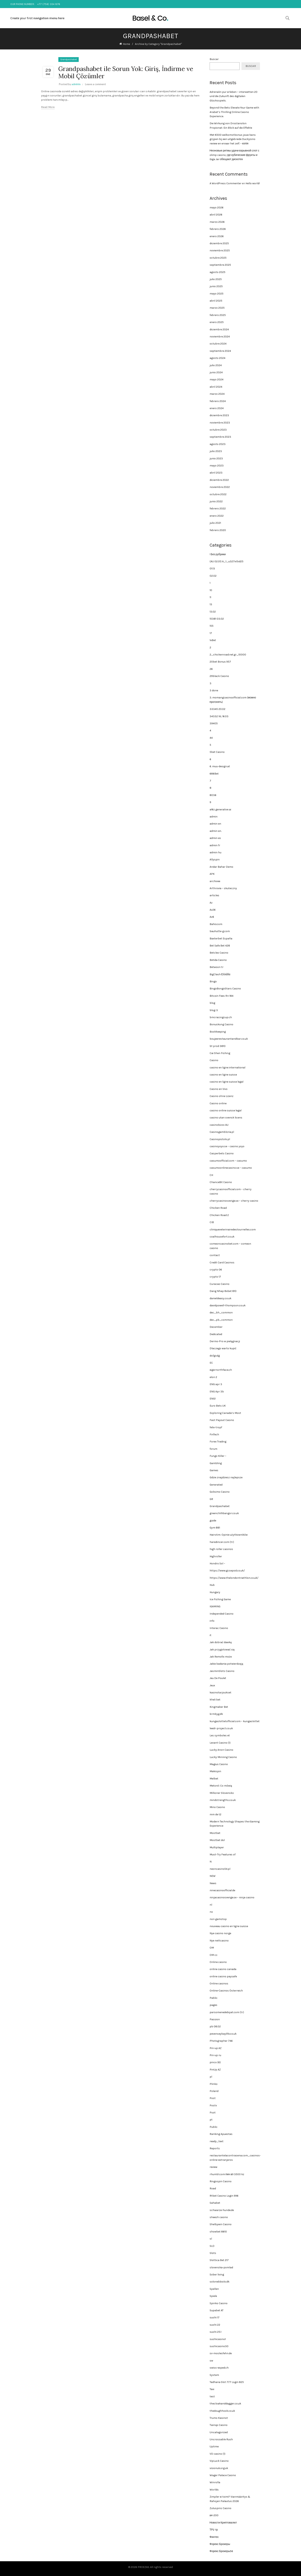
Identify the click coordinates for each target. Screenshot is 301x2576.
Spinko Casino (218, 2303)
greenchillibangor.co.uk (224, 1513)
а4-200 (214, 2515)
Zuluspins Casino (220, 2508)
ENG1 (213, 1398)
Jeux (212, 1685)
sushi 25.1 (215, 2331)
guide (213, 1520)
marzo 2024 (217, 393)
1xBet (213, 640)
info (212, 1620)
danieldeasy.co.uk (220, 1298)
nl (211, 1904)
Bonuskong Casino (221, 1024)
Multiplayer (217, 1847)
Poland (214, 2091)
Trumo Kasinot (219, 2418)
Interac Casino (219, 1628)
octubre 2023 (218, 429)
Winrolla (215, 2482)
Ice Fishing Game (220, 1599)
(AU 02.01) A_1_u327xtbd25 (226, 561)
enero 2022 (217, 515)
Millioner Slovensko (222, 1793)
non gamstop (218, 1919)
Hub (212, 1585)
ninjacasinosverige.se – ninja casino (232, 1897)
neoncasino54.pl (220, 1869)
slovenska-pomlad (221, 2267)
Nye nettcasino (219, 1940)
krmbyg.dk (216, 1714)
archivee (215, 881)
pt (211, 2119)
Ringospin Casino (221, 2181)
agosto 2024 (217, 358)
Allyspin (215, 859)
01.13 (212, 568)
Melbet (214, 1778)
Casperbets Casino (222, 1153)
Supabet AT (216, 2310)
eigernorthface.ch (221, 1369)
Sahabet (215, 2202)
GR (211, 1499)
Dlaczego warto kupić (223, 1348)
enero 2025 (217, 322)
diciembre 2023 (219, 415)
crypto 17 (215, 1276)
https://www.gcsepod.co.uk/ (227, 1570)
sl (211, 2238)
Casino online (218, 1103)
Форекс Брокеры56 (221, 2551)
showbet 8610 (218, 2231)
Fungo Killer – (218, 1456)
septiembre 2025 (220, 264)
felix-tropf (216, 1427)
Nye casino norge (220, 1933)
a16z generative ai (220, 809)
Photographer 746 (221, 2040)
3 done (214, 690)
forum (213, 1448)
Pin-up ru (215, 2055)
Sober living (217, 2274)
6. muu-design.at (220, 766)
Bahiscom (216, 924)
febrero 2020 (218, 530)
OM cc (213, 1955)
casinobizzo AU (219, 1124)
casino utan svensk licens (226, 1117)
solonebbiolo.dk (219, 2281)
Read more (48, 107)
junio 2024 (216, 372)
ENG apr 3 (216, 1384)
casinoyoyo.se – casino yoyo (227, 1146)
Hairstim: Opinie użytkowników (229, 1534)
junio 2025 (216, 286)
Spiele (213, 2296)
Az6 (212, 916)
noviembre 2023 (220, 422)
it (210, 1635)
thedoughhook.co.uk (222, 2410)
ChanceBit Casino (221, 1182)
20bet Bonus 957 (220, 661)
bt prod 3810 (218, 1046)
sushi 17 (214, 2317)
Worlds (214, 2489)
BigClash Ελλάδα (220, 974)
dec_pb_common (221, 1319)
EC (211, 1362)
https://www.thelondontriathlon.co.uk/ (234, 1577)
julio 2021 (215, 523)
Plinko (213, 2084)
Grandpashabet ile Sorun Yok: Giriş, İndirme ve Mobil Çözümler (125, 72)
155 (211, 625)
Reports (215, 2148)
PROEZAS (143, 2567)
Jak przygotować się (222, 1649)
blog (212, 1003)
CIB (212, 1222)
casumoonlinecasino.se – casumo (231, 1167)
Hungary (215, 1592)
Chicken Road (218, 1207)
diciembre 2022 (219, 480)
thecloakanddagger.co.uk (225, 2403)
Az (211, 902)
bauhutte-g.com (220, 931)
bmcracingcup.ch (221, 1017)
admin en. (216, 831)
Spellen (214, 2289)
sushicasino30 (219, 2346)
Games (214, 1470)
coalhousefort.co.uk (222, 1236)
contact (215, 1255)
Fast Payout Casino (222, 1420)
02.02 (213, 575)
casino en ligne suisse (223, 1074)
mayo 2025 (216, 293)
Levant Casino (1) (220, 1742)
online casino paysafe (223, 1976)
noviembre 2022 (220, 487)
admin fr (215, 845)
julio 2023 (216, 451)
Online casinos (219, 1983)
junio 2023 (216, 458)
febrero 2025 (218, 315)
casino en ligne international (227, 1067)
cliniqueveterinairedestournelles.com (233, 1229)
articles (214, 895)
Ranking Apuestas (221, 2134)
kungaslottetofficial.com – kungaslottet (235, 1721)
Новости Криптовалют (223, 2522)
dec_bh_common (221, 1312)
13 (211, 604)
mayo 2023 (217, 465)
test (212, 2396)
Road (213, 2188)
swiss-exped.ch (219, 2367)
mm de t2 (215, 1814)
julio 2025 (216, 279)
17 (211, 633)
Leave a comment (95, 84)
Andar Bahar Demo (221, 866)
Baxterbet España (221, 938)
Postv (213, 2105)
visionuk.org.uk (219, 2468)
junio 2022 (216, 501)
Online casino (218, 1962)
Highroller (216, 1556)
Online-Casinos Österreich (226, 1990)
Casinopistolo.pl (220, 1139)
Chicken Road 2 (219, 1215)
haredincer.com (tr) (222, 1542)
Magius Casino (219, 1764)
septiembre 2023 (220, 436)
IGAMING (215, 1606)
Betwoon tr (216, 967)
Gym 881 (215, 1527)
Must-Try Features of (223, 1854)
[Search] (287, 18)
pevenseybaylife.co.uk (223, 2033)
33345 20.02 (217, 709)
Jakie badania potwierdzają (226, 1663)
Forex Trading (218, 1441)
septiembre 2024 (220, 351)
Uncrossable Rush (221, 2439)
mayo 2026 (216, 207)
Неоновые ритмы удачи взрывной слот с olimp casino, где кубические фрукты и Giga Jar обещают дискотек (234, 155)
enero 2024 (217, 408)
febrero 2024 (218, 401)
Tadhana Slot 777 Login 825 (227, 2382)
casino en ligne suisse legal (226, 1081)
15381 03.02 (217, 618)
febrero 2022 (218, 508)
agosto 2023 (218, 444)
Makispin (215, 1771)
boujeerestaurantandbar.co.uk (229, 1038)
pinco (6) (215, 2062)
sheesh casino (219, 2217)
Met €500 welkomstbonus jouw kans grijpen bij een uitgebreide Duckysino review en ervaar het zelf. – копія (233, 139)
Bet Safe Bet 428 (220, 945)
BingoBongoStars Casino (225, 988)
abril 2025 (216, 300)
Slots (213, 2253)
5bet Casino (217, 752)
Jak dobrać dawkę (221, 1642)
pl (211, 2076)
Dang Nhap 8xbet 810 (223, 1291)
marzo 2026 (217, 222)
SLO (212, 2246)
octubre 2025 (218, 257)
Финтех (214, 2537)
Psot (213, 2112)
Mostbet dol (217, 1840)
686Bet (214, 773)
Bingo (213, 981)
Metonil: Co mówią (221, 1785)
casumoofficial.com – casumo (228, 1160)
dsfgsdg (215, 1355)
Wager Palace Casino (223, 2475)
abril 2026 (216, 214)
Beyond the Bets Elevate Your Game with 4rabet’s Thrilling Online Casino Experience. (234, 112)
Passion (215, 2019)
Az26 (213, 909)
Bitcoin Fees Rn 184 (221, 995)
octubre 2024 (218, 343)
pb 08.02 (215, 2026)
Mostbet (215, 1833)
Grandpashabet (68, 59)
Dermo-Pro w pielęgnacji (225, 1341)
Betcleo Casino (219, 952)
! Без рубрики (218, 554)
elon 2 (213, 1377)
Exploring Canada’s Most (225, 1413)
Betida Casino (218, 960)
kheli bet (215, 1699)
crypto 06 (216, 1269)
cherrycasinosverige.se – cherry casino (234, 1200)
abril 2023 (216, 472)
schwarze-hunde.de (222, 2210)
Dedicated (216, 1334)
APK (212, 874)
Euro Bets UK (218, 1405)
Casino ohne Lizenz (221, 1096)
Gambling (216, 1463)
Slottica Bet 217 (219, 2260)
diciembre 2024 (219, 329)
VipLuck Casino (219, 2461)
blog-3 (214, 1010)
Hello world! (253, 183)
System (214, 2375)
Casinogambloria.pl (222, 1132)
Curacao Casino (219, 1284)
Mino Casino (217, 1807)
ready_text (216, 2141)
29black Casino (219, 676)
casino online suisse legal (225, 1110)
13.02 (213, 611)
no (211, 1911)
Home (126, 44)
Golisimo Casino (220, 1491)
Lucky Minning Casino (223, 1757)
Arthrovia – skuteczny (223, 888)
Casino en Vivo (218, 1089)
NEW (213, 1876)
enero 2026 (217, 236)
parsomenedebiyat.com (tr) (227, 2012)
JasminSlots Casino (222, 1671)
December (216, 1327)
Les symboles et (220, 1735)
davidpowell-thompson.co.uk (228, 1305)
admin (213, 816)
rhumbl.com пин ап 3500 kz (227, 2174)
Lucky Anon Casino (221, 1749)
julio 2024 (216, 365)
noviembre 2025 (220, 250)
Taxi (212, 2389)
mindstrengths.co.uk (223, 1800)
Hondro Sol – (217, 1563)
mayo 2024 (216, 379)
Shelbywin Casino (221, 2224)
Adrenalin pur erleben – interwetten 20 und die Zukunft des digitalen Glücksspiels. (233, 96)
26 (211, 669)
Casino (214, 1060)
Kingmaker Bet (219, 1707)
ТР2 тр (214, 2529)
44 (211, 737)
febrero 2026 (218, 229)
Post (213, 2098)
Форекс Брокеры (220, 2544)
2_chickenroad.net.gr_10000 (228, 654)
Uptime (214, 2446)
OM (212, 1947)
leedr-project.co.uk (221, 1728)
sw (211, 2360)
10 (211, 590)
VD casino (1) (217, 2453)
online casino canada (223, 1969)
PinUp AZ (215, 2069)
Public (213, 2127)
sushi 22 (215, 2324)
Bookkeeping (218, 1031)
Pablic (213, 1998)
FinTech (214, 1434)
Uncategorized (219, 2432)
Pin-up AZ (216, 2048)
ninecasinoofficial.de (222, 1890)
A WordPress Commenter (225, 183)
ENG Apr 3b (217, 1391)
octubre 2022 (218, 494)
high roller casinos (221, 1549)
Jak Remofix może (221, 1656)
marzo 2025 (217, 307)
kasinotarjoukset (220, 1692)
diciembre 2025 (219, 243)
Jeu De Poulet (218, 1678)
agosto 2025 (217, 272)
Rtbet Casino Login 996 (224, 2195)
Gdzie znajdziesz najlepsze (226, 1477)
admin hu (215, 852)
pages (213, 2005)
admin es (215, 838)
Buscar (214, 59)
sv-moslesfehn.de (221, 2353)
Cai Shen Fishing (220, 1053)
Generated (216, 1484)
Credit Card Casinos (222, 1262)
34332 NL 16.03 (219, 716)
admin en (215, 823)
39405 (214, 723)
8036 (213, 795)
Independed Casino (221, 1613)
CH (211, 1175)
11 (210, 597)
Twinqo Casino (218, 2425)
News (213, 1883)
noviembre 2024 (220, 336)
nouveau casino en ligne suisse (229, 1926)
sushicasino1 (218, 2339)
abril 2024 (216, 386)
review (213, 2167)
